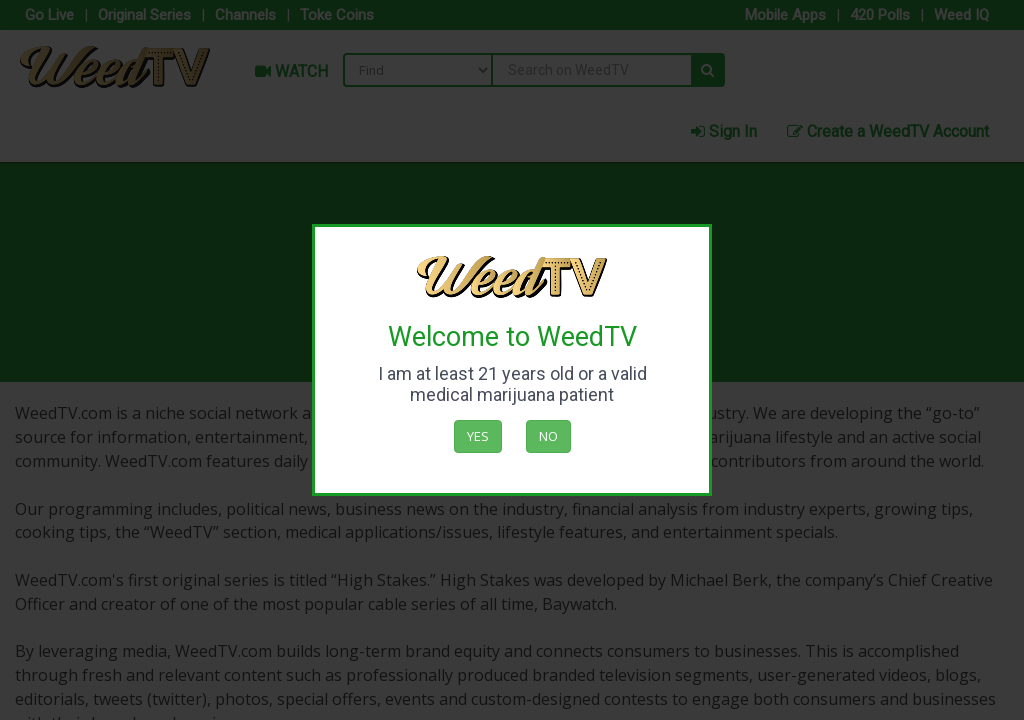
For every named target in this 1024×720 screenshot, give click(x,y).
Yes (478, 436)
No (548, 436)
